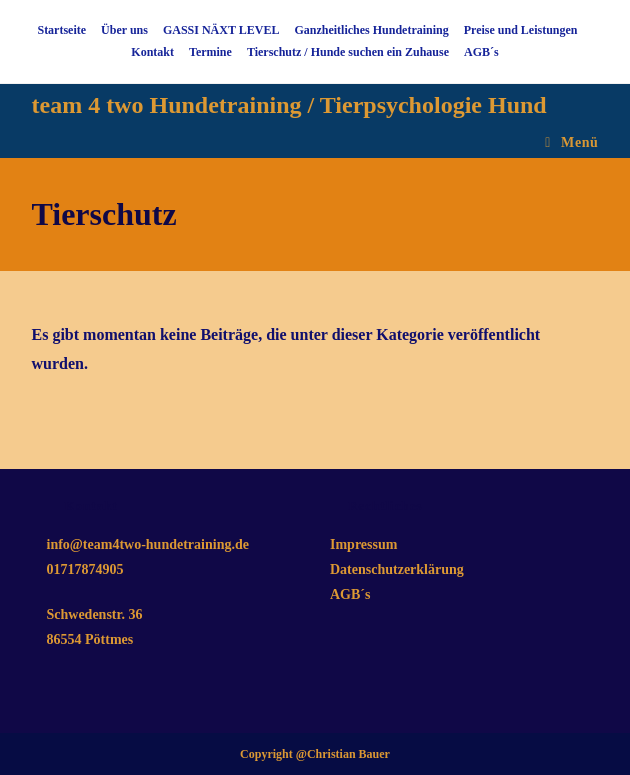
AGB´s (481, 52)
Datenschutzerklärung (397, 569)
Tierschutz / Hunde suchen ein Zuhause (348, 52)
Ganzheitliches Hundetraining (371, 30)
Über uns (124, 30)
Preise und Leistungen (521, 30)
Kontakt (152, 52)
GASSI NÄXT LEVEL (221, 30)
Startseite (61, 30)
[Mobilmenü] (571, 142)
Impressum (363, 544)
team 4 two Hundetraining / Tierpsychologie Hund (289, 105)
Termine (210, 52)
